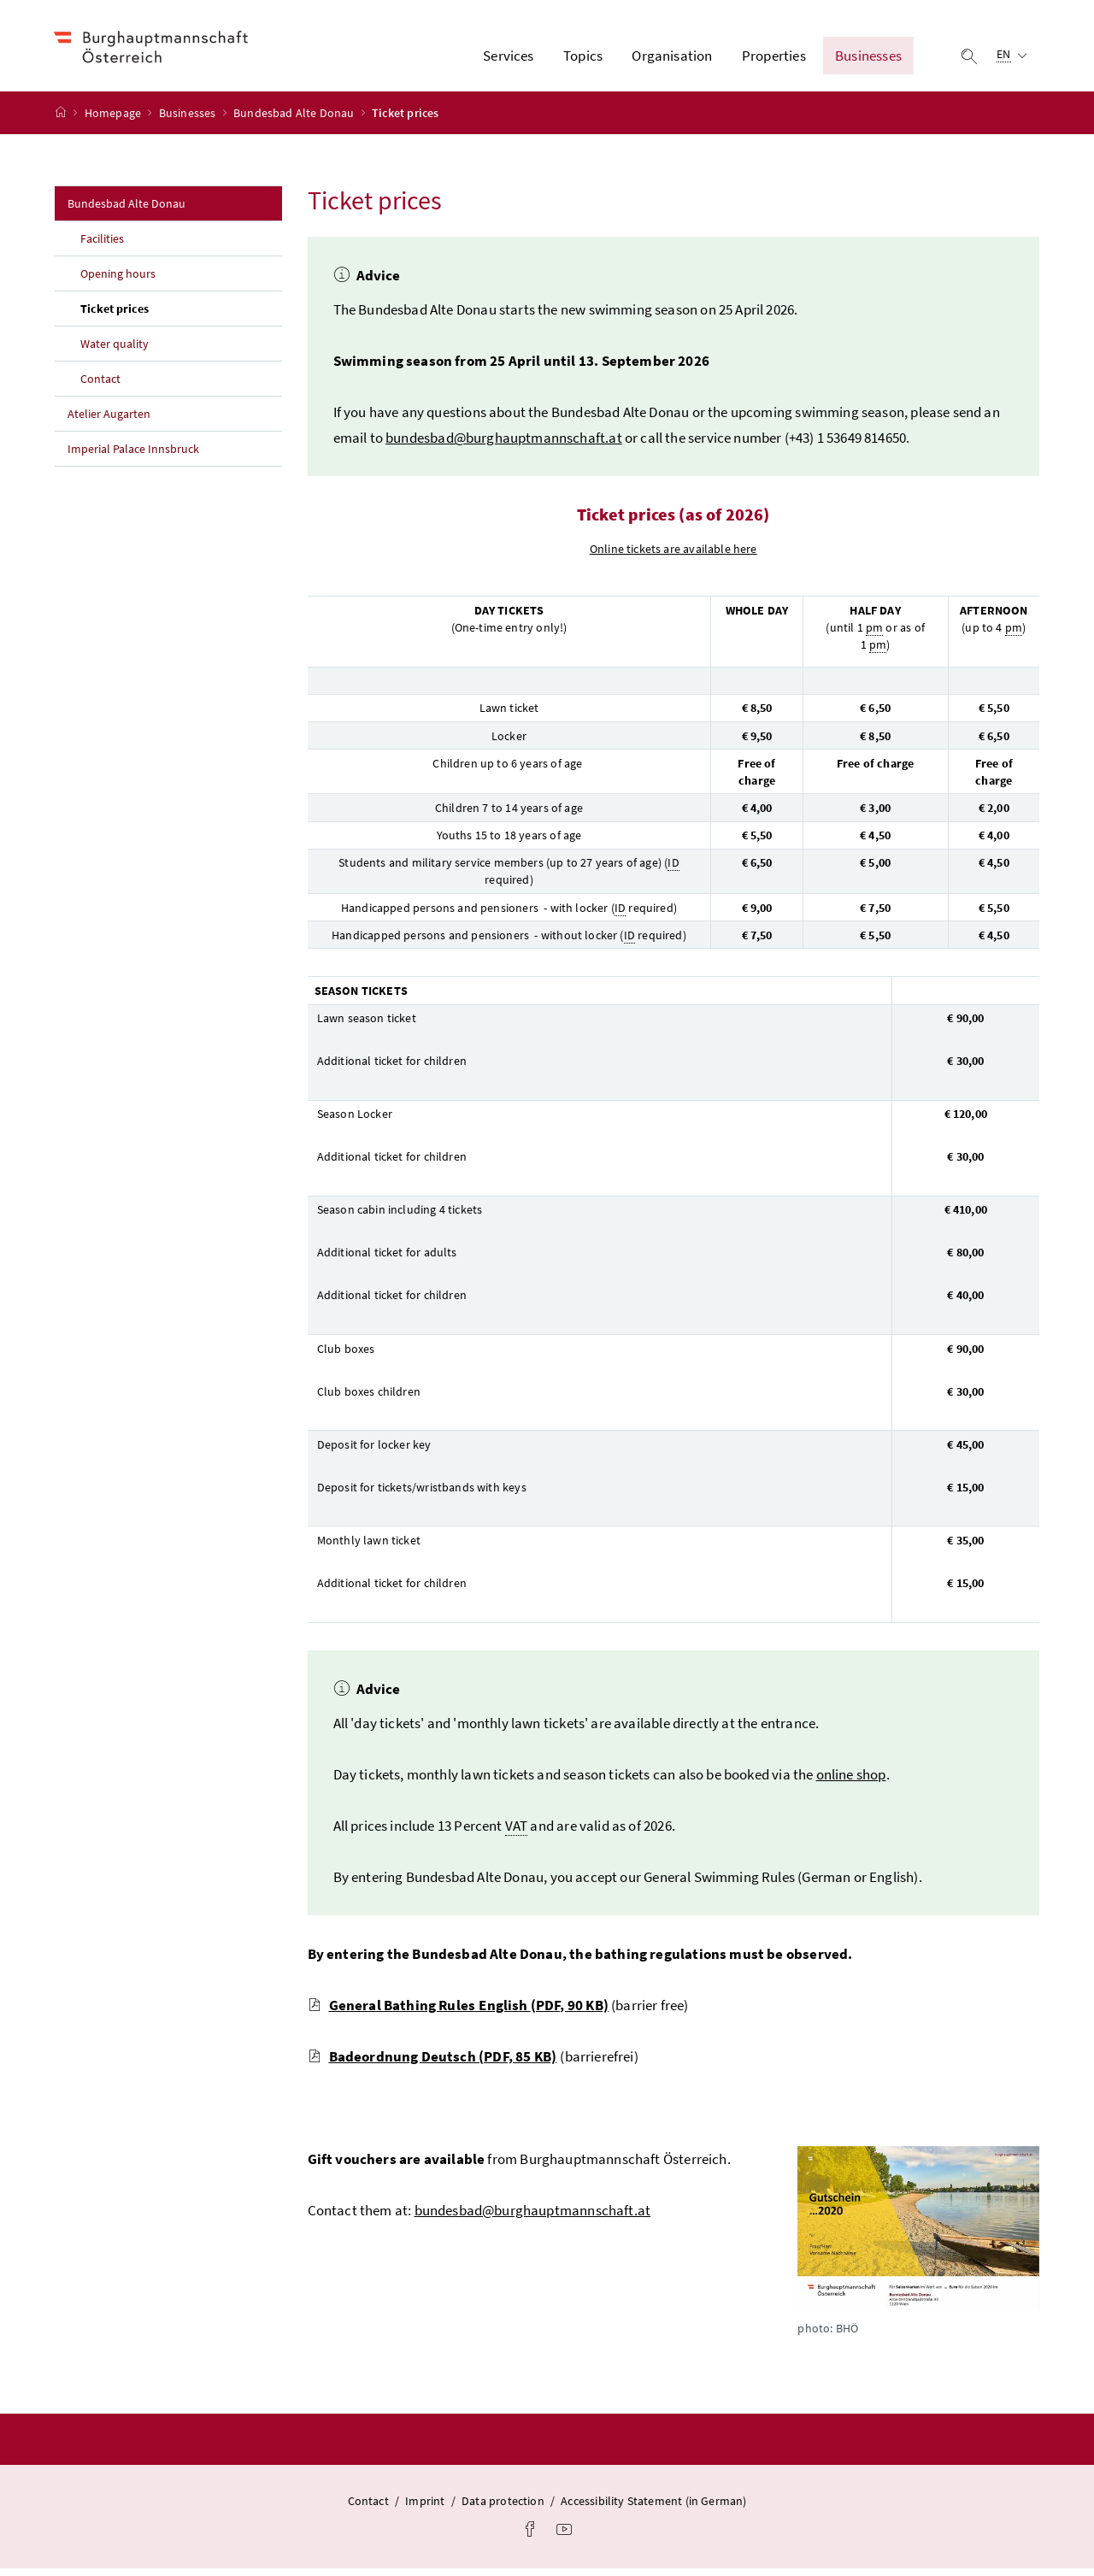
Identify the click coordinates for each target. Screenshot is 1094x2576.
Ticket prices (152, 315)
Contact (100, 386)
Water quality (114, 351)
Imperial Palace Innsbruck (133, 456)
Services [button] (508, 59)
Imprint (424, 2508)
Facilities (102, 246)
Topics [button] (583, 59)
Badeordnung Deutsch (432, 2063)
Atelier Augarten (109, 421)
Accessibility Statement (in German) (653, 2508)
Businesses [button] (868, 59)
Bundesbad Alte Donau (295, 120)
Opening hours (118, 281)
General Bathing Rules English (458, 2012)
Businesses (189, 120)
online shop (851, 1781)
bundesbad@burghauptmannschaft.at (503, 445)
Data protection (503, 2508)
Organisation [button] (672, 59)
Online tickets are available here (673, 556)
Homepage (114, 120)
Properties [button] (774, 59)
